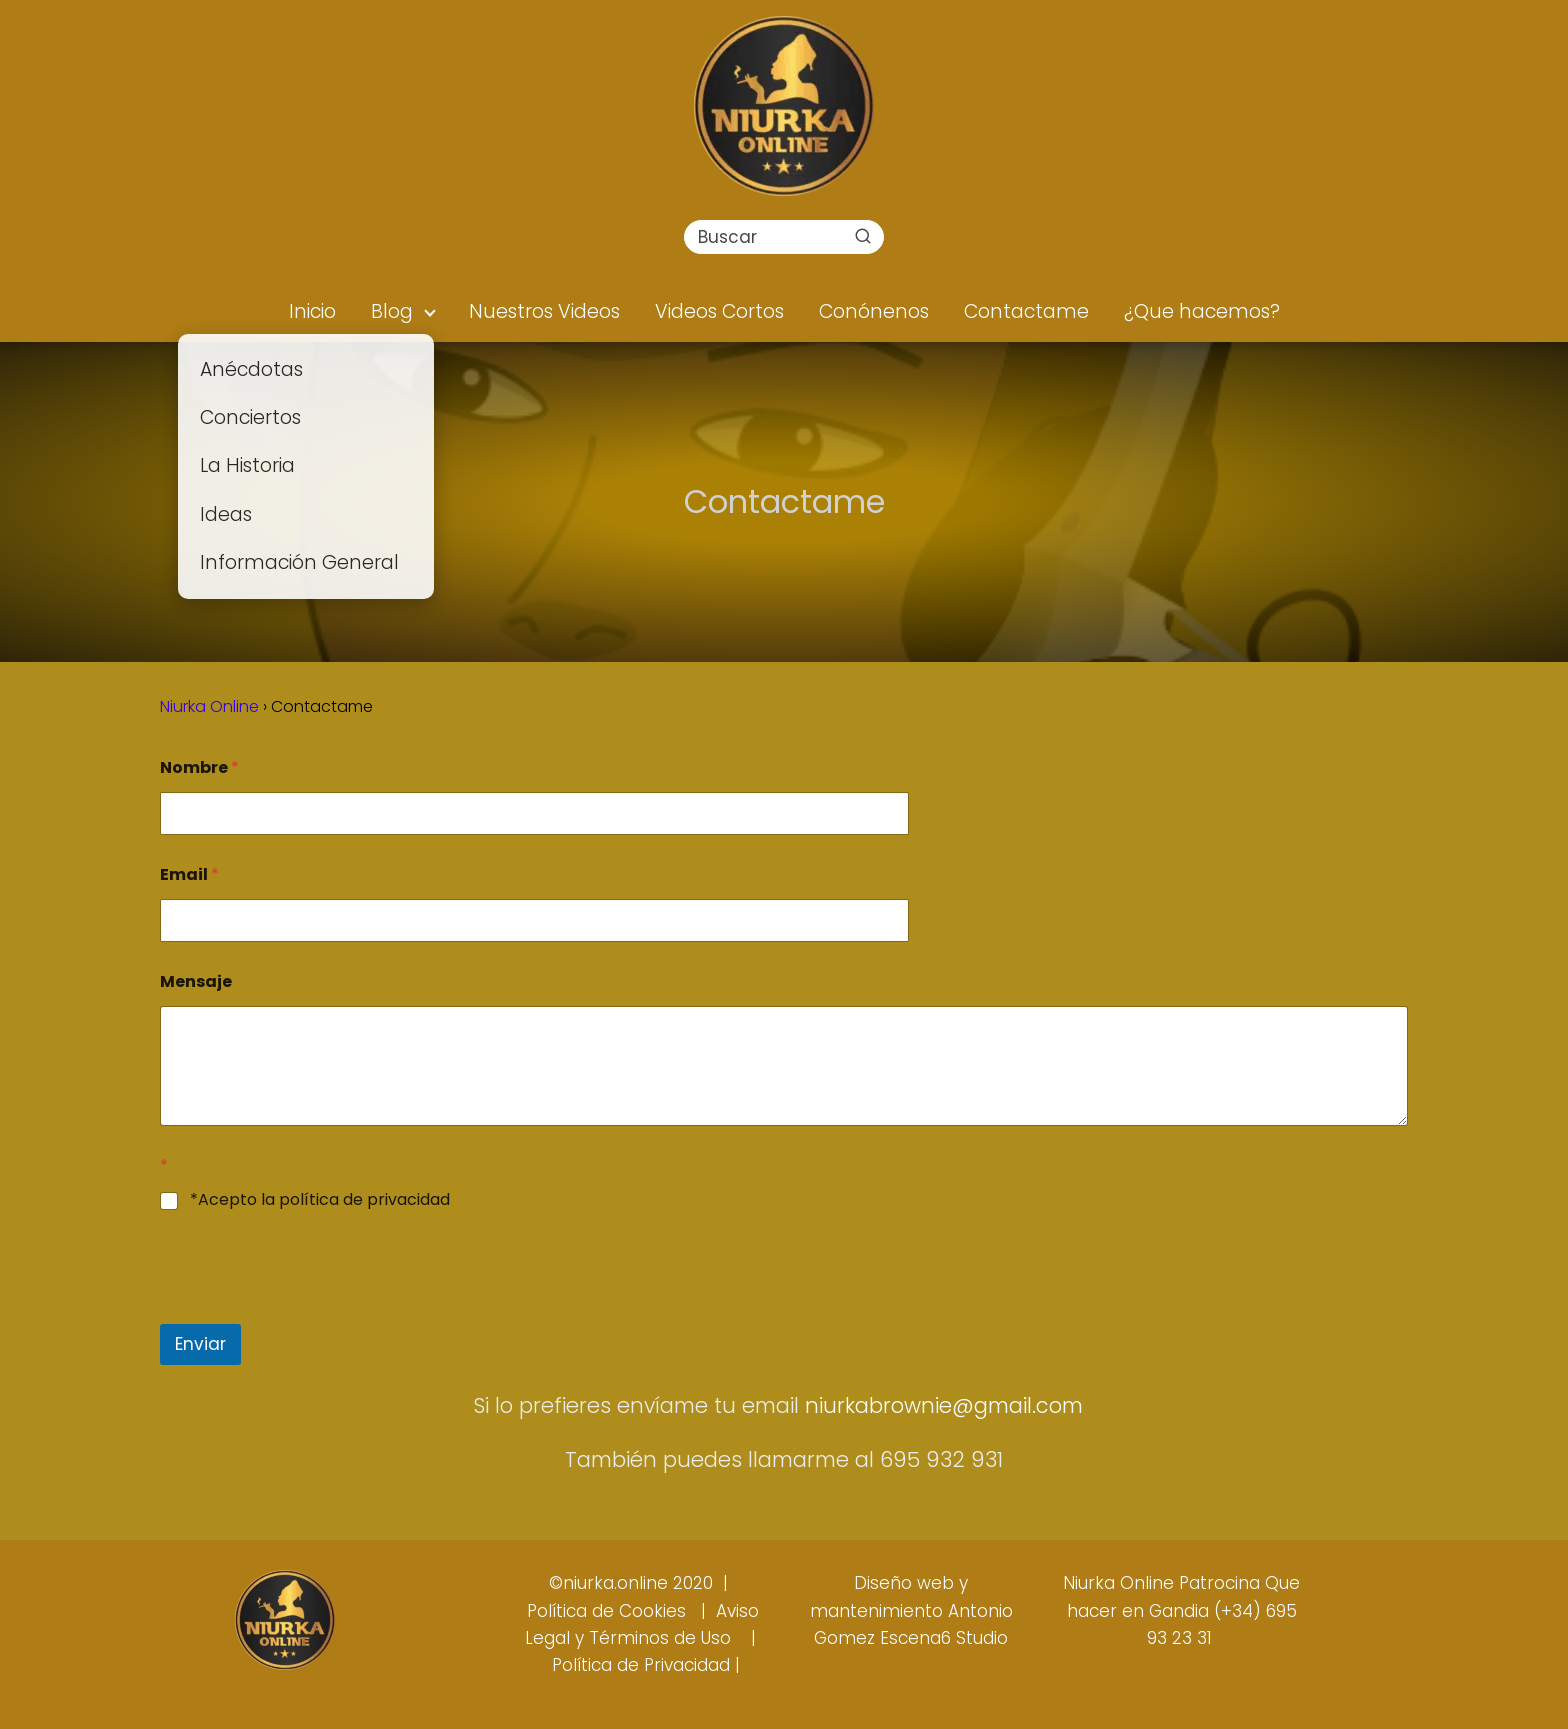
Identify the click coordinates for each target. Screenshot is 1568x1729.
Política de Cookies (606, 1611)
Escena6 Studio (944, 1638)
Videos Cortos (719, 311)
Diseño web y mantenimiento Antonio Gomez (911, 1610)
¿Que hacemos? (1202, 311)
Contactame (1026, 311)
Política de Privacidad (641, 1665)
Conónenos (874, 311)
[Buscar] (863, 236)
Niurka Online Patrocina (1161, 1583)
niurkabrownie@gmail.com (947, 1405)
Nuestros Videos (544, 311)
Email (189, 874)
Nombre (199, 767)
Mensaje (196, 981)
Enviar (200, 1344)
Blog (392, 311)
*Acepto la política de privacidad (320, 1200)
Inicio (312, 311)
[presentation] (312, 1311)
